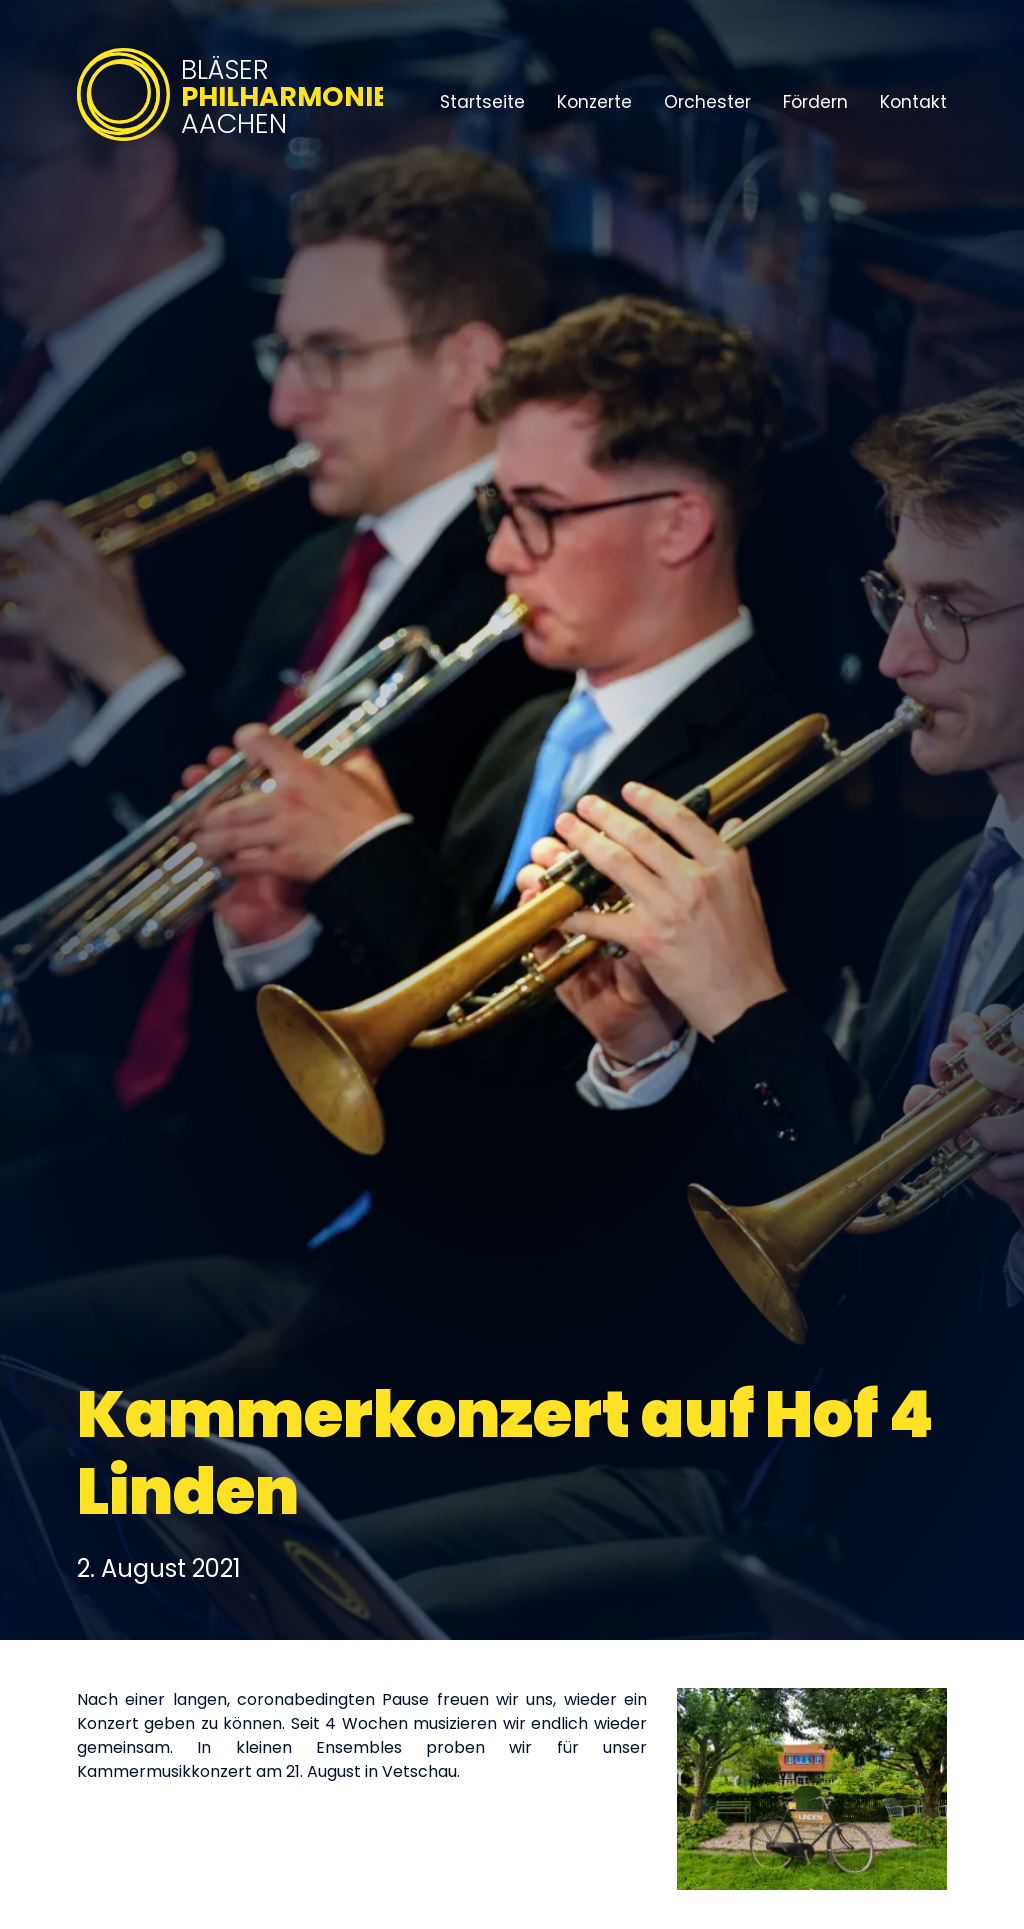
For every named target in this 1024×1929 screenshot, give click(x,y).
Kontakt (913, 102)
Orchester (707, 102)
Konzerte (594, 102)
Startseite (482, 102)
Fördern (815, 102)
